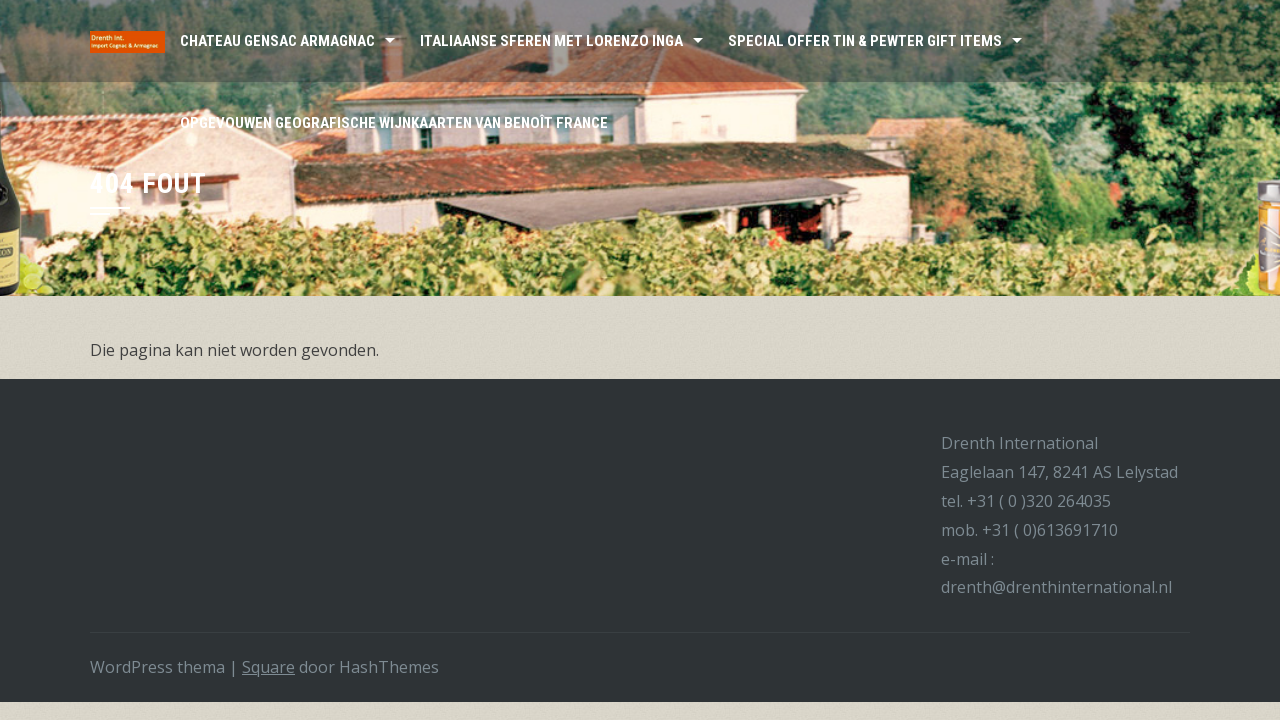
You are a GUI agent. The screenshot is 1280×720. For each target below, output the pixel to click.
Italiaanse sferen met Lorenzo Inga (551, 41)
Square (268, 667)
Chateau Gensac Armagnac (277, 41)
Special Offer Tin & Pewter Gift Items (865, 41)
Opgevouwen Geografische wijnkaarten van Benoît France (394, 123)
